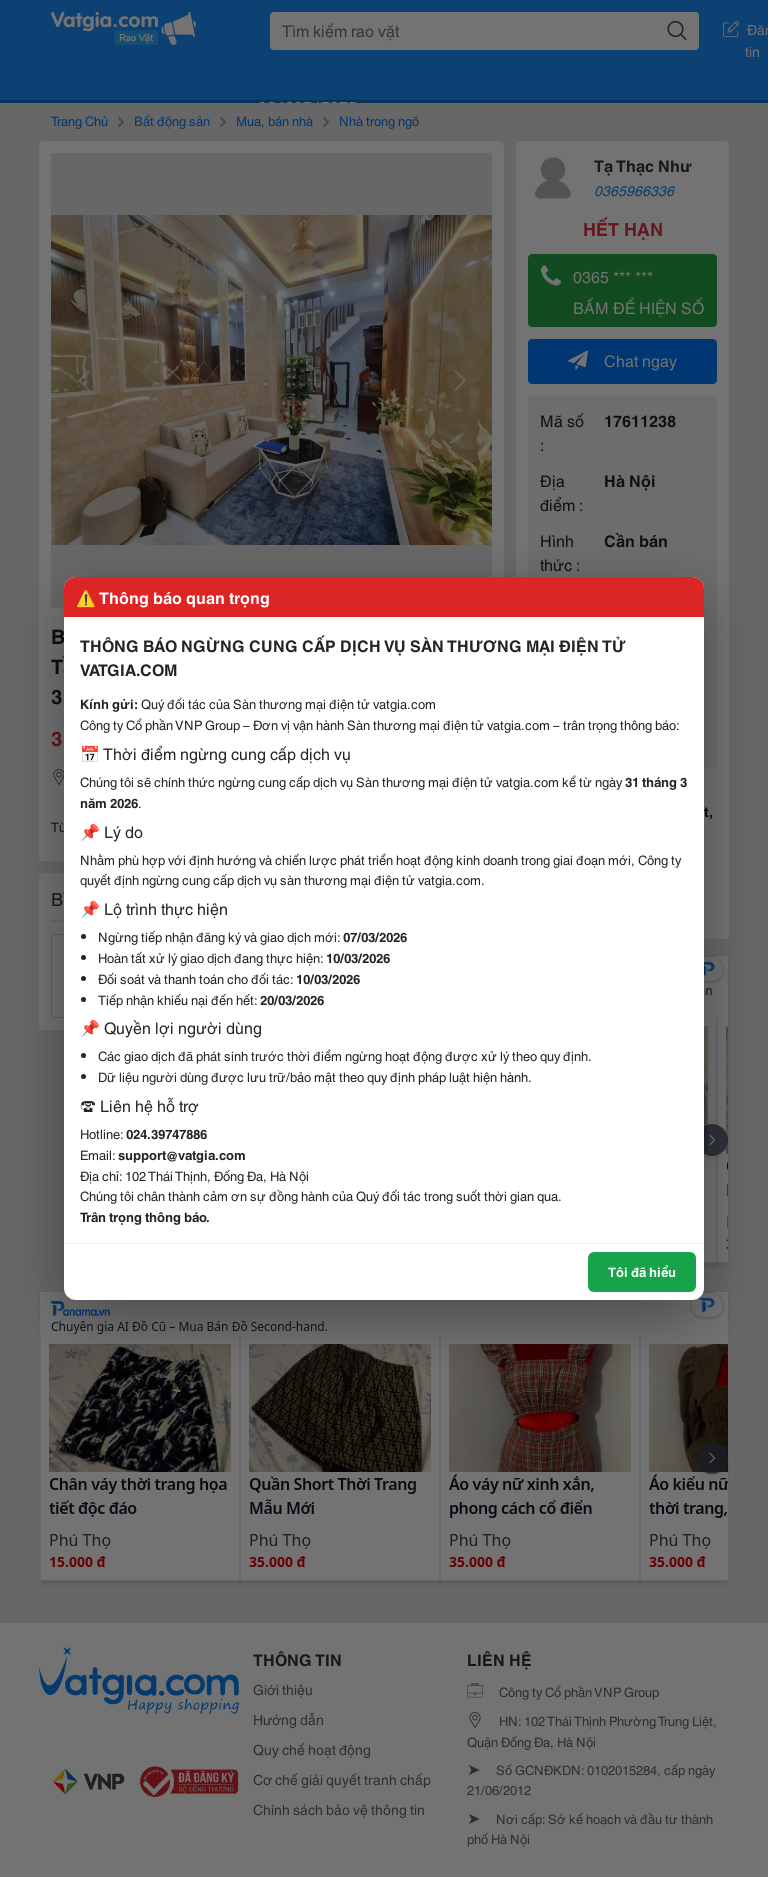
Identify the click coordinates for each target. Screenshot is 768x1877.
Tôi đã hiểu (642, 1271)
